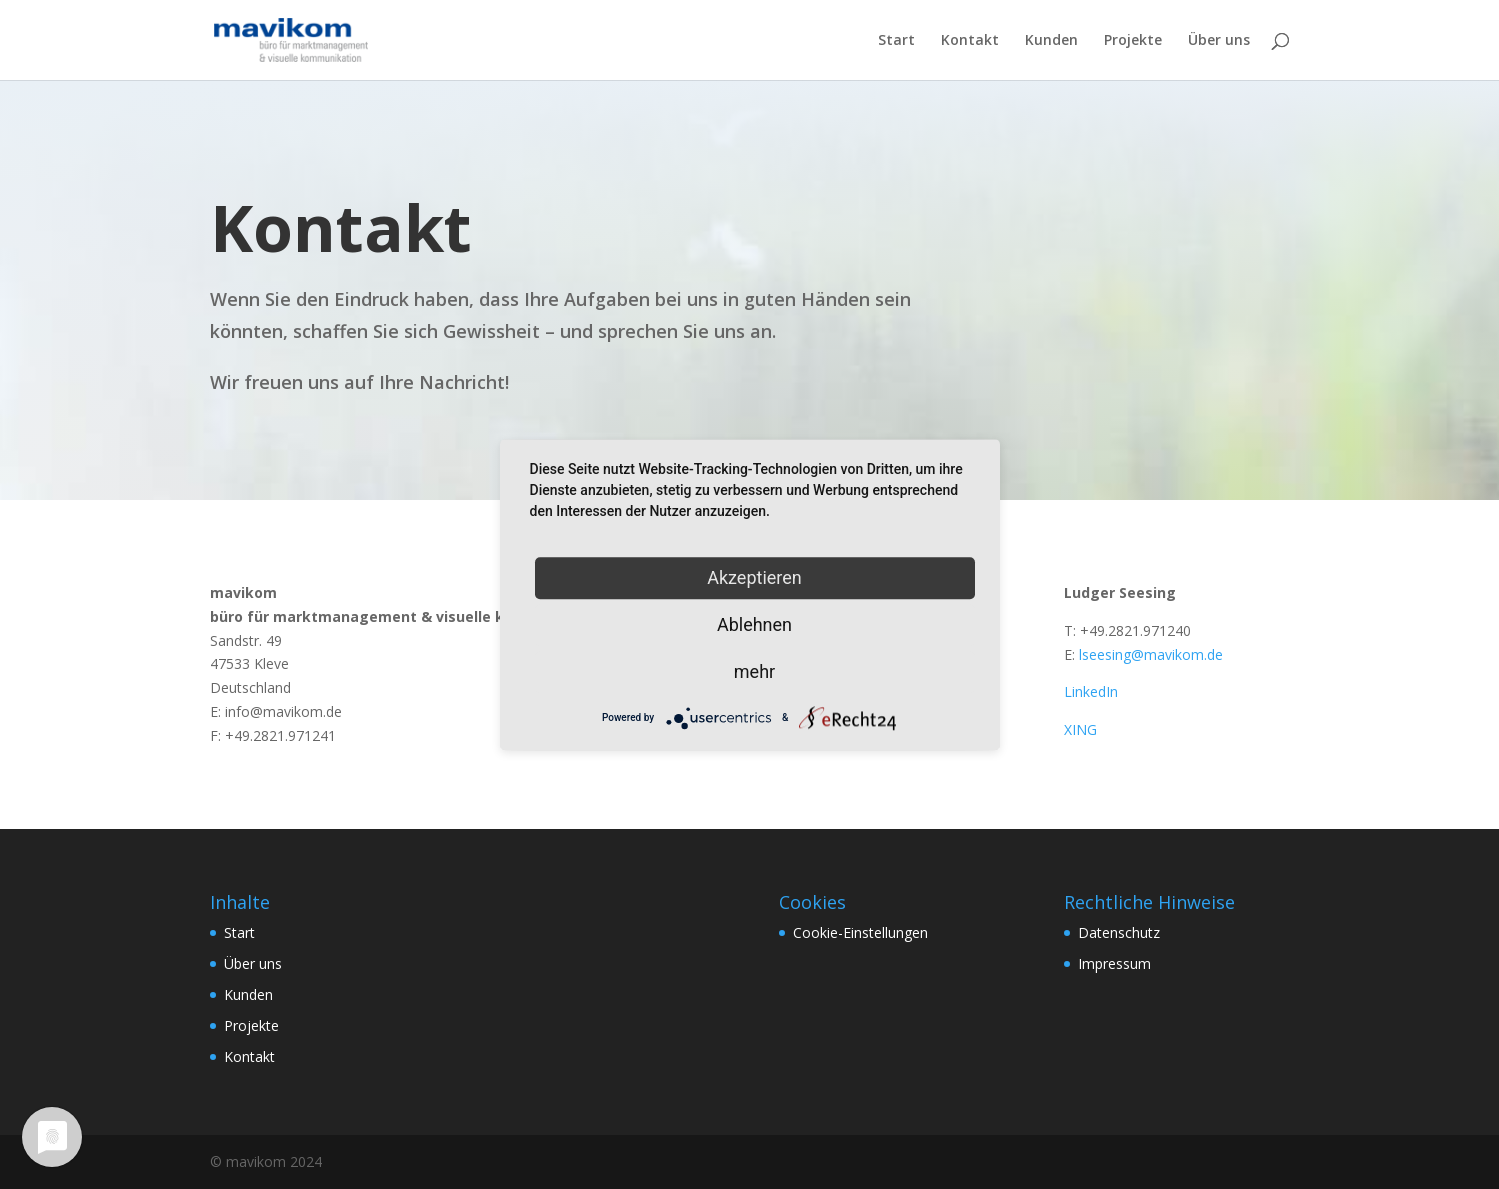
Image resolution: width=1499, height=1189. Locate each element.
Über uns (1219, 41)
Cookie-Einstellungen (860, 932)
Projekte (1133, 41)
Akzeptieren (754, 577)
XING (1080, 729)
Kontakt (970, 41)
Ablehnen (754, 624)
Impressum (1114, 963)
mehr (754, 671)
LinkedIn (1091, 691)
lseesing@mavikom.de (1151, 654)
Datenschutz (1119, 932)
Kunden (1051, 41)
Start (896, 41)
